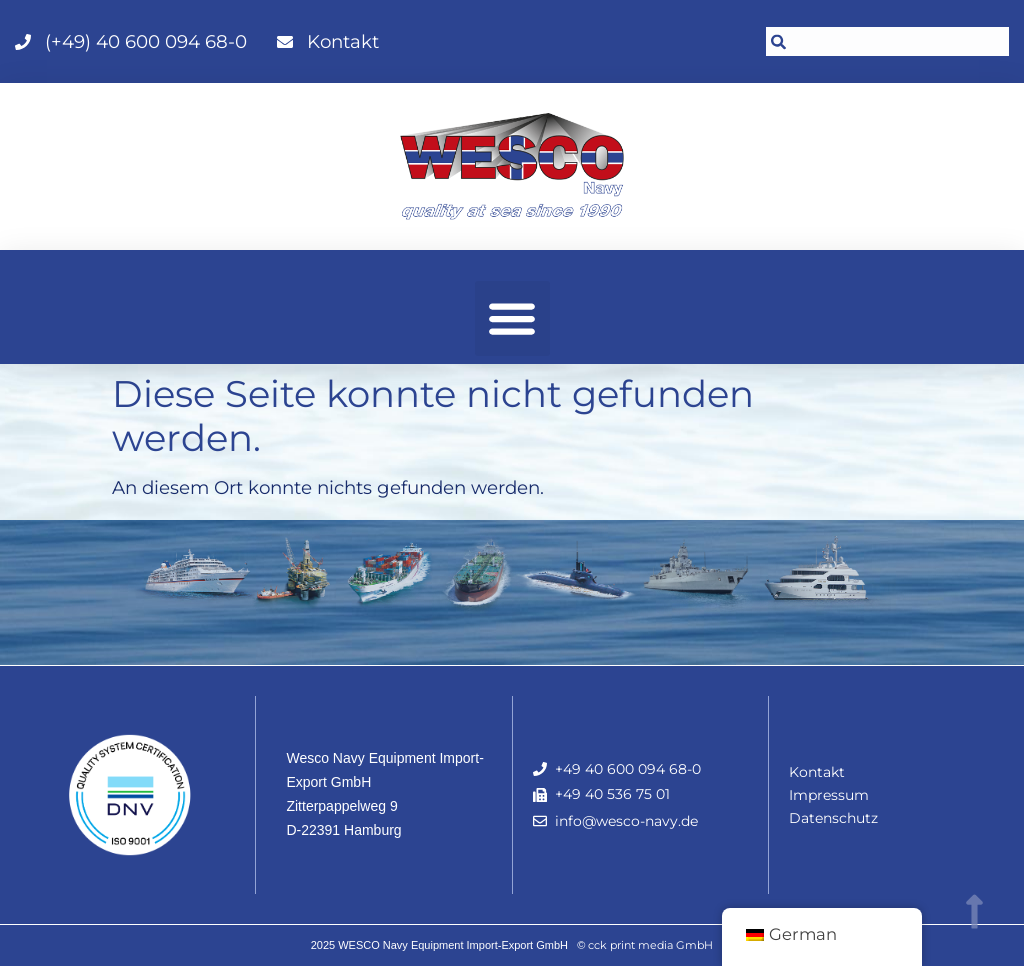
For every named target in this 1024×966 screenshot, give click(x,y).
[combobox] (887, 41)
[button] (512, 318)
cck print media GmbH (650, 945)
